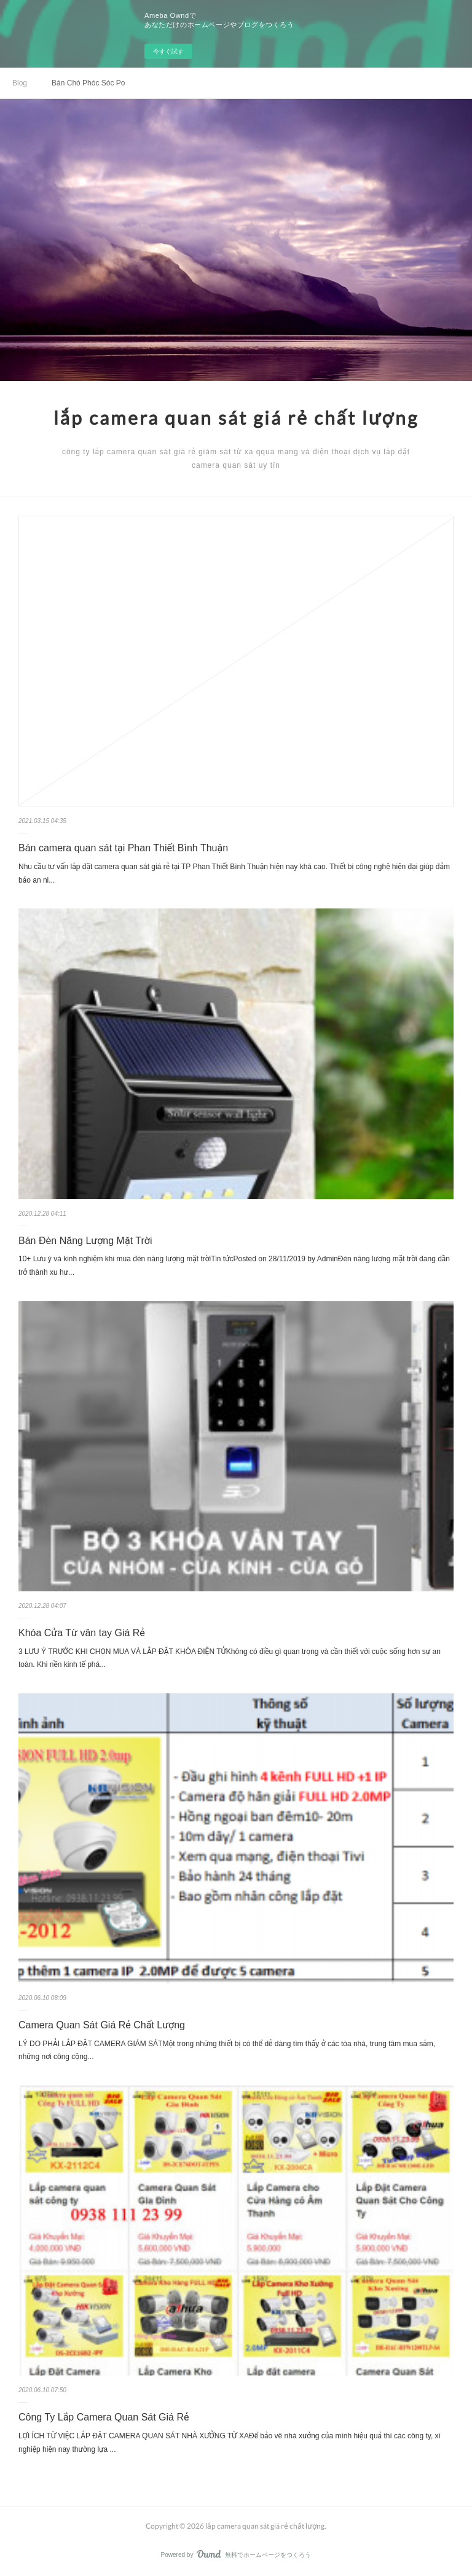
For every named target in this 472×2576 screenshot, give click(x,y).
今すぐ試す (168, 51)
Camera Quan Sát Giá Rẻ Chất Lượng (101, 2025)
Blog (19, 83)
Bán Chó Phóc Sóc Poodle (88, 83)
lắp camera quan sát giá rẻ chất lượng (236, 417)
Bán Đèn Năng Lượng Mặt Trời (85, 1240)
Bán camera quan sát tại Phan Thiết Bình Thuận (123, 848)
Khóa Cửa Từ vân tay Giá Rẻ (81, 1633)
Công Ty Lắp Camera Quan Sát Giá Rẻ (103, 2417)
